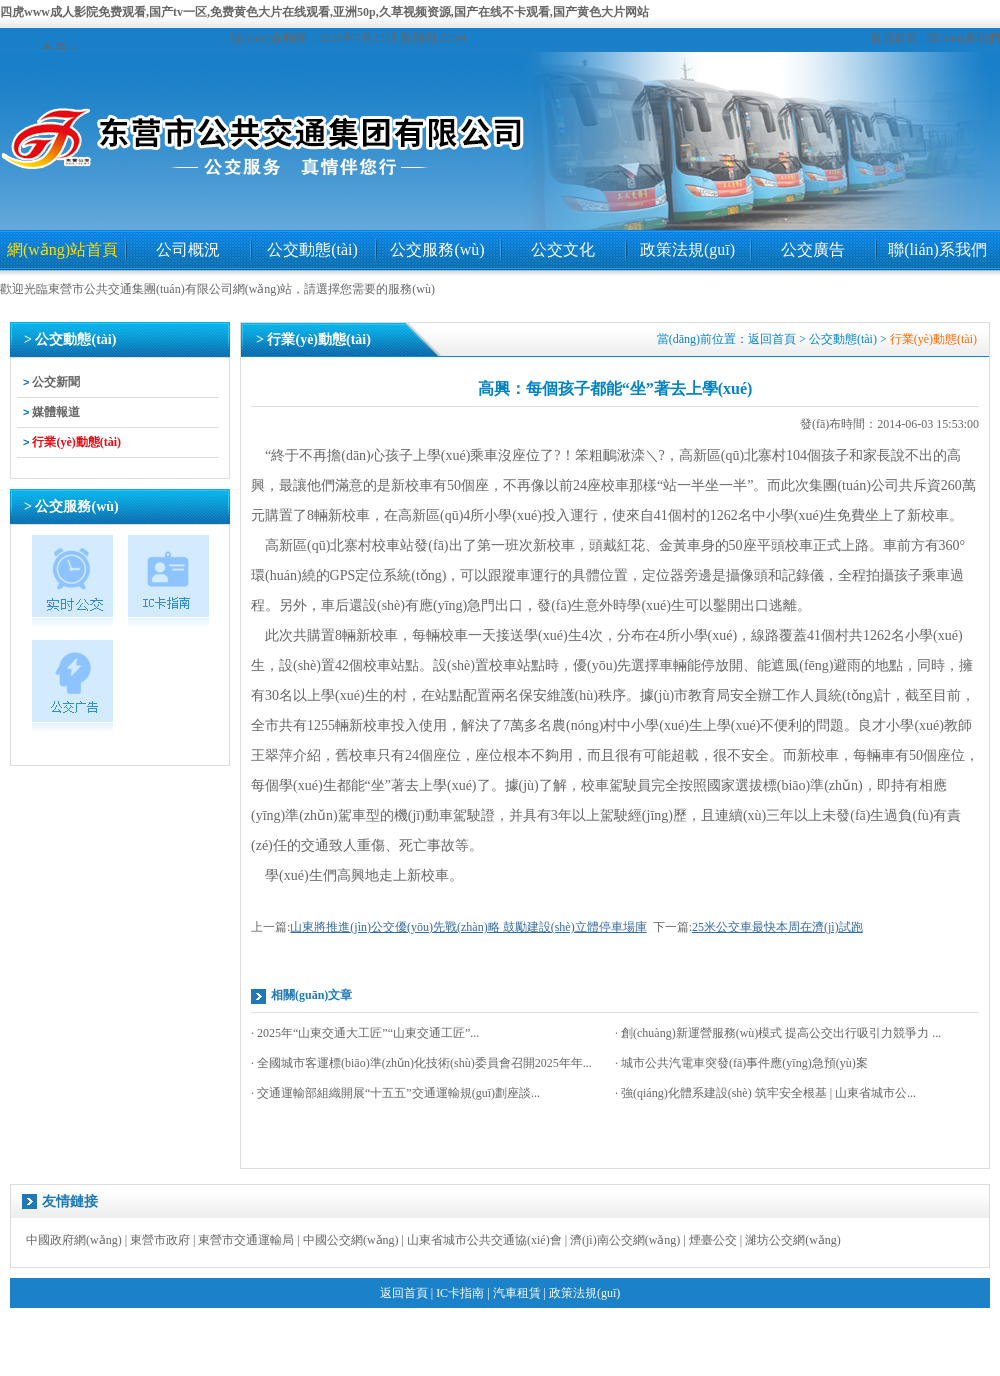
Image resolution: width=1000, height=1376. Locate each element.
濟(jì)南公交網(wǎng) (625, 1240)
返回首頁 (894, 38)
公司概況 (188, 249)
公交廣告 (813, 249)
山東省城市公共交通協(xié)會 (484, 1240)
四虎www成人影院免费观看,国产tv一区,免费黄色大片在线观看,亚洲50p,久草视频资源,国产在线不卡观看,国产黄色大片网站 (324, 12)
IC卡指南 (460, 1293)
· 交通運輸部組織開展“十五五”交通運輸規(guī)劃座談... (395, 1093)
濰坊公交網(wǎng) (793, 1240)
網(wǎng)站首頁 (62, 249)
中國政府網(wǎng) (74, 1240)
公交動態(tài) (312, 249)
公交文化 (563, 249)
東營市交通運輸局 (246, 1240)
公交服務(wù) (437, 249)
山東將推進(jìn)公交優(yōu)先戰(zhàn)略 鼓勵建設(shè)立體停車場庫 (468, 927)
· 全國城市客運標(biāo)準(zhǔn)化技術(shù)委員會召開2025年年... (421, 1063)
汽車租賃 (517, 1293)
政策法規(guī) (687, 249)
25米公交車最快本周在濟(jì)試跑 (777, 927)
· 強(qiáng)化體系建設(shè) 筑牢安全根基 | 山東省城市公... (765, 1093)
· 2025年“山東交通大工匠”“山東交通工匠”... (365, 1033)
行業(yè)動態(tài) (76, 442)
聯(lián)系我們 (963, 38)
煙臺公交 (713, 1240)
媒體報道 (56, 412)
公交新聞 (56, 382)
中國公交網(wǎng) (351, 1240)
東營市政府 (160, 1240)
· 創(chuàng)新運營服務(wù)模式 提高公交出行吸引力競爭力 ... (778, 1033)
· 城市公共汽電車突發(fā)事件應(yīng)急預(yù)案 (741, 1063)
